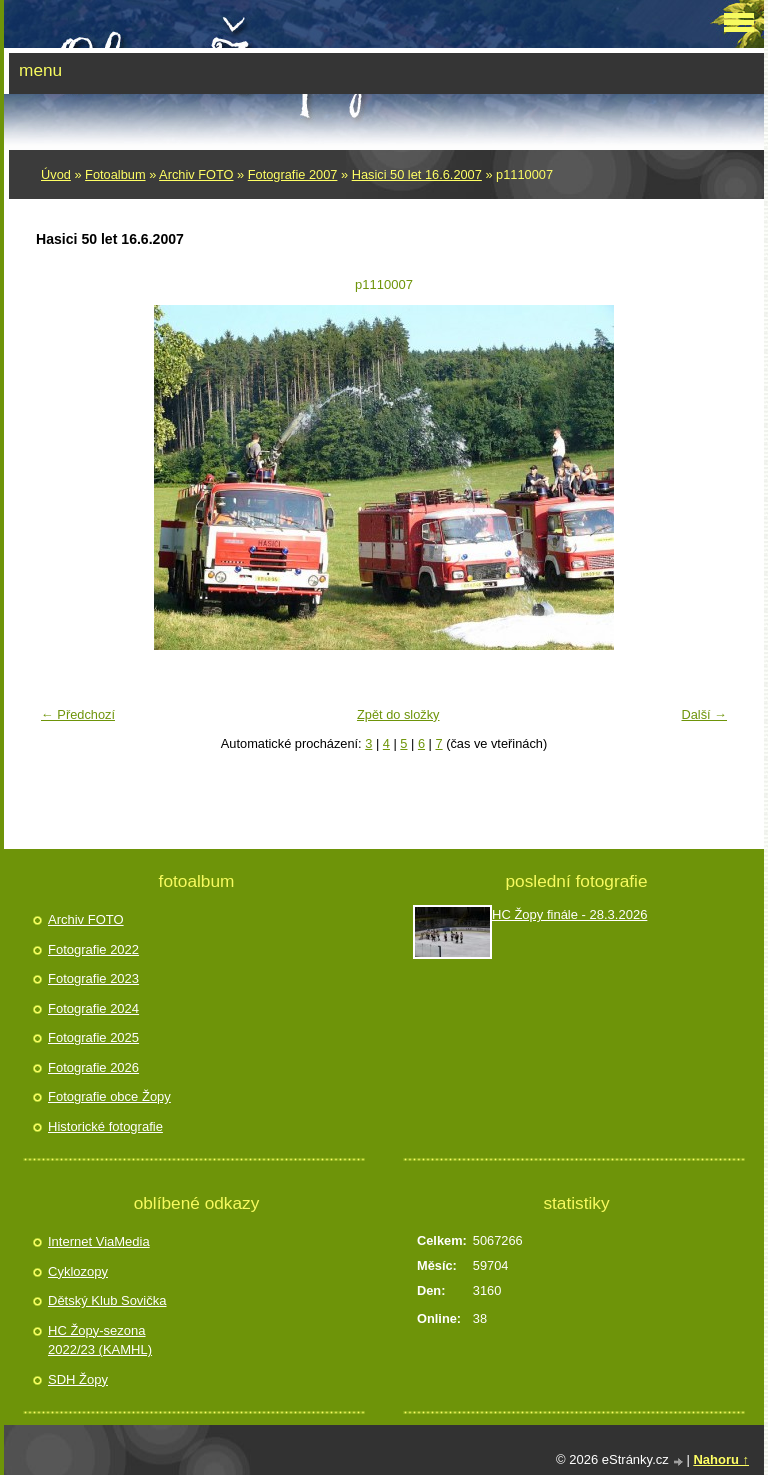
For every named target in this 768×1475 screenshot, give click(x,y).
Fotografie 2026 (93, 1067)
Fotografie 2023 (93, 978)
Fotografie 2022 (93, 949)
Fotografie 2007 (293, 174)
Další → (704, 714)
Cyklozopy (78, 1271)
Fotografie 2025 (93, 1037)
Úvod (56, 174)
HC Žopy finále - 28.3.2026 (569, 914)
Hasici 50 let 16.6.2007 (417, 174)
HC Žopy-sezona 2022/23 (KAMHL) (100, 1340)
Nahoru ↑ (721, 1459)
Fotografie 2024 (93, 1008)
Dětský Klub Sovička (107, 1300)
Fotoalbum (115, 174)
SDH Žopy (78, 1379)
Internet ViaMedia (99, 1241)
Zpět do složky (398, 714)
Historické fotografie (105, 1126)
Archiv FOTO (196, 174)
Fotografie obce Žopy (109, 1096)
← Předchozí (78, 714)
